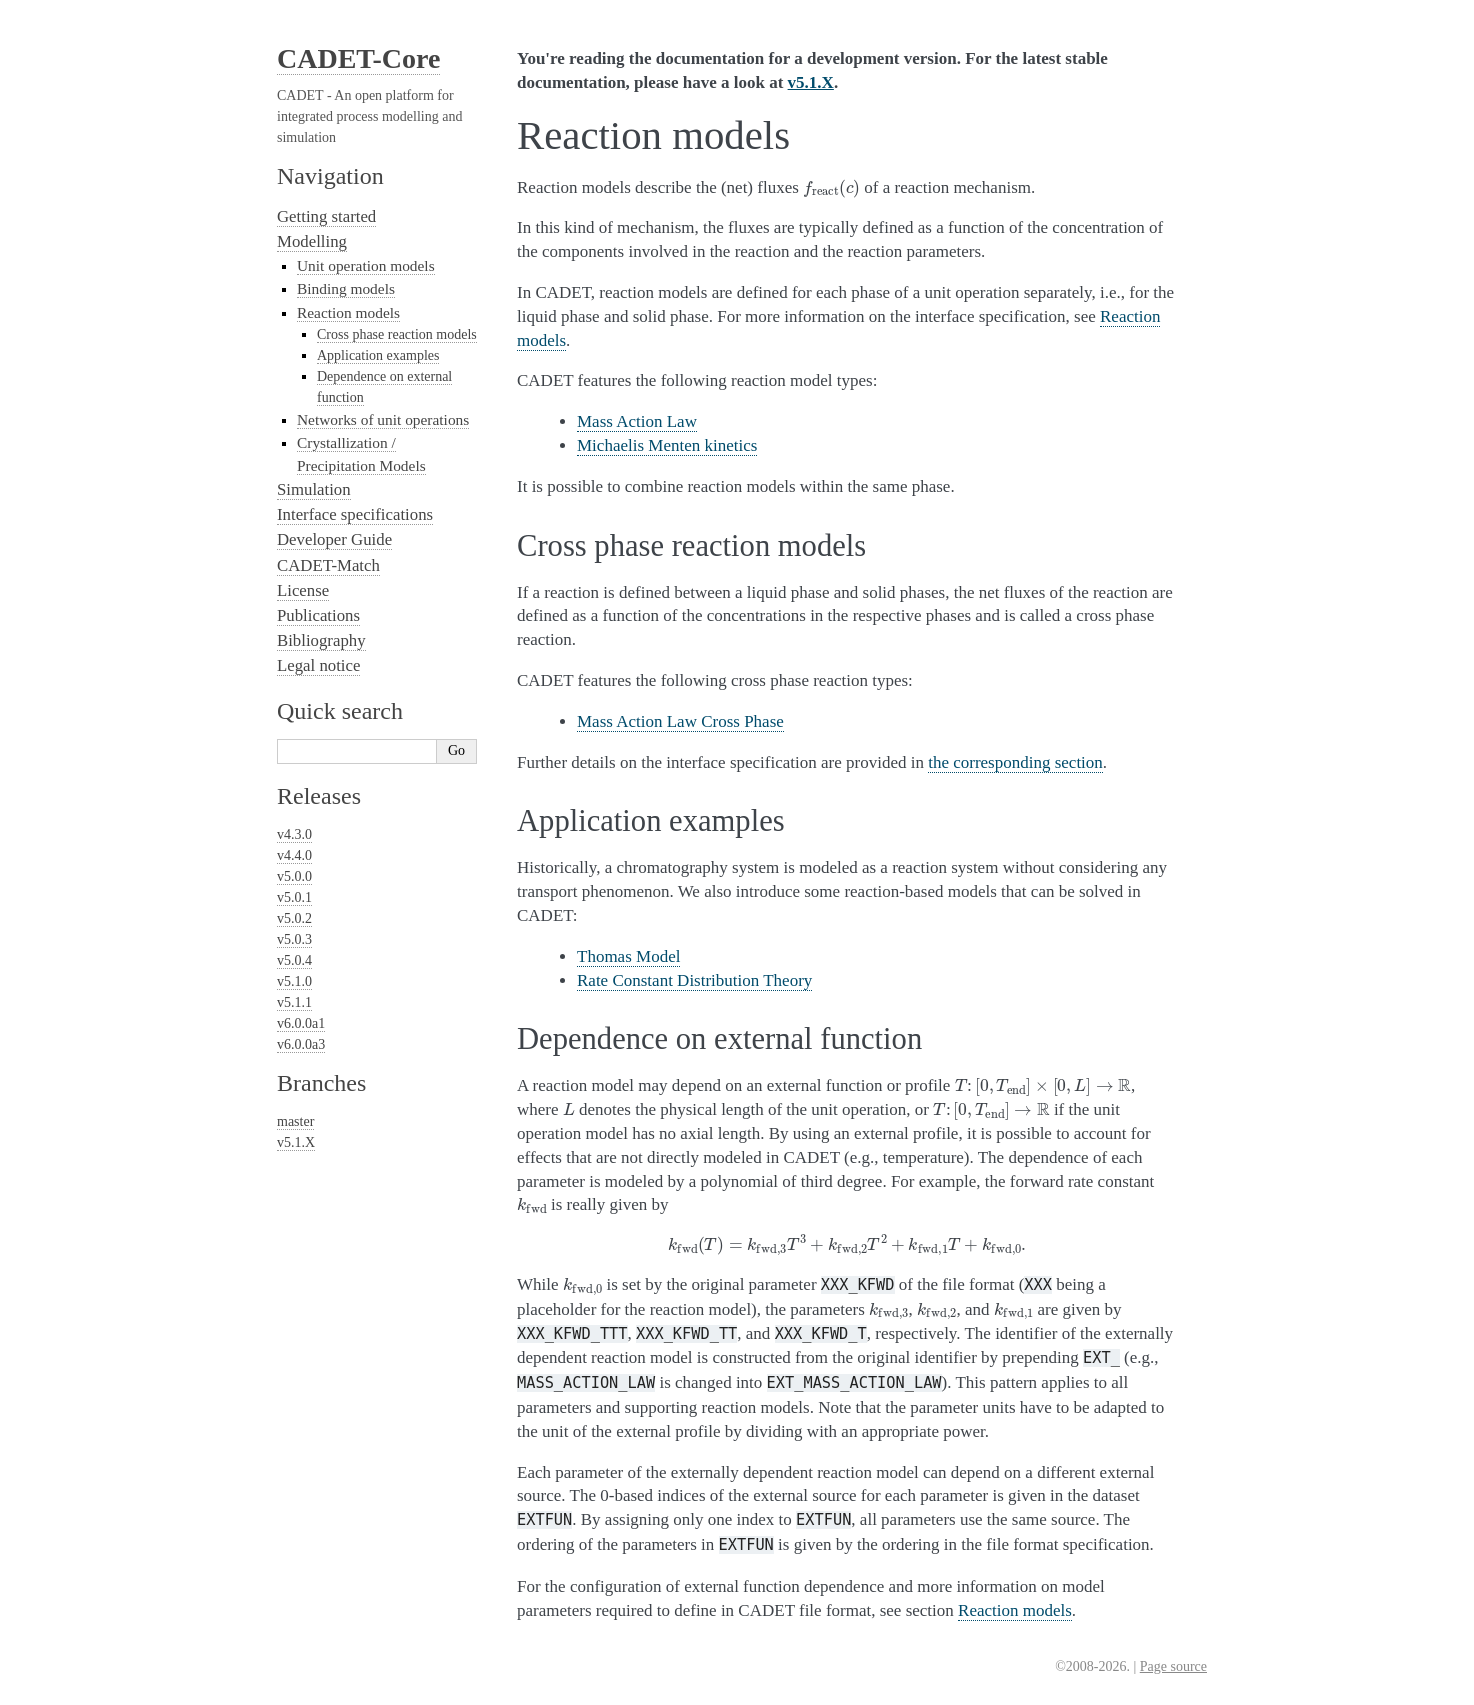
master (295, 1121)
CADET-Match (328, 565)
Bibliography (321, 640)
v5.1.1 (294, 1002)
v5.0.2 (294, 918)
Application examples (378, 355)
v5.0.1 (294, 897)
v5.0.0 (294, 876)
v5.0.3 (294, 939)
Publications (318, 615)
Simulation (314, 489)
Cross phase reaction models (397, 334)
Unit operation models (366, 265)
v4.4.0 (294, 855)
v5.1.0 (294, 981)
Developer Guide (334, 539)
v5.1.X (296, 1142)
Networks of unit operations (383, 419)
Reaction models (348, 312)
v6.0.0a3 (301, 1044)
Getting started (326, 216)
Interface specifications (355, 514)
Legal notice (318, 665)
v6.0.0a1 (301, 1023)
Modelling (312, 241)
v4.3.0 (294, 834)
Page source (1173, 1666)
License (303, 590)
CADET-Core (358, 58)
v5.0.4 (294, 960)
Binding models (346, 288)
